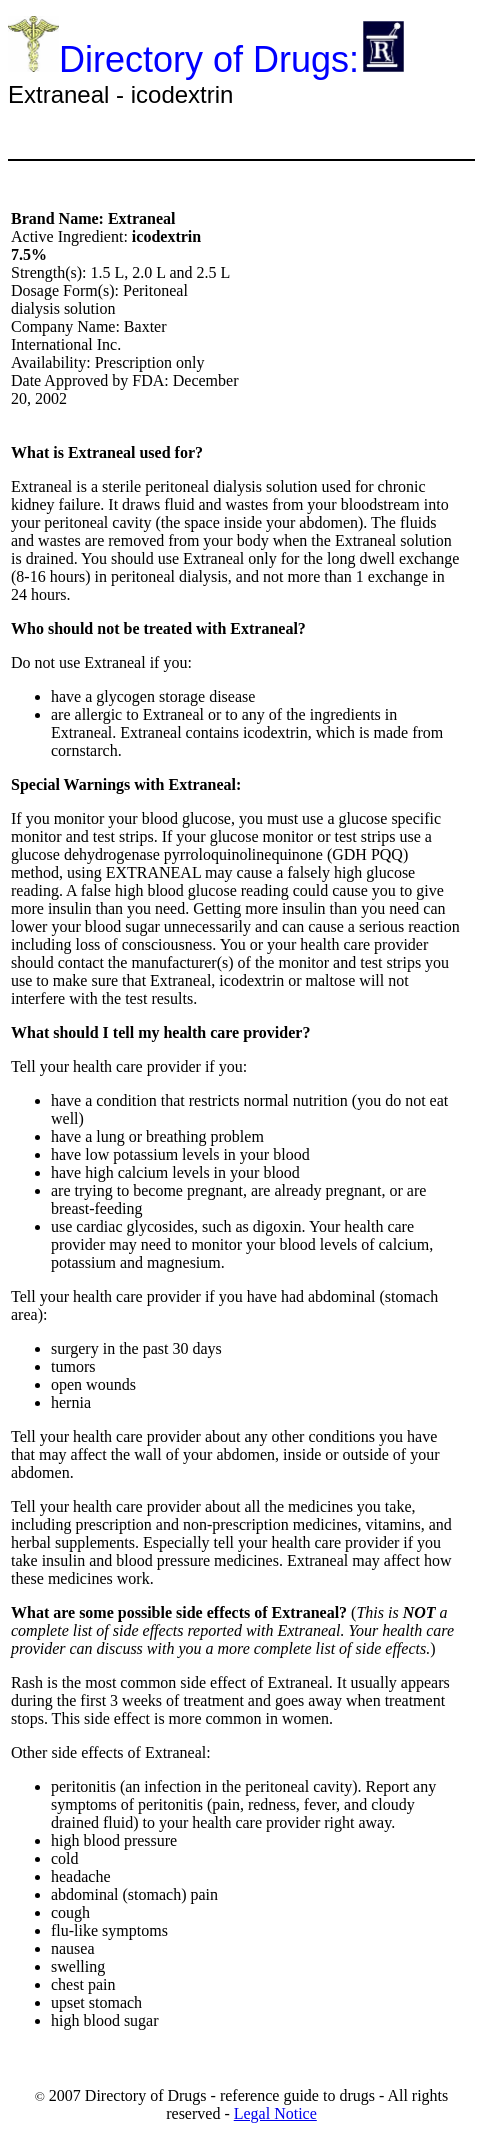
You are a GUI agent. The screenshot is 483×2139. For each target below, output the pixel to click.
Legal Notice (275, 2113)
